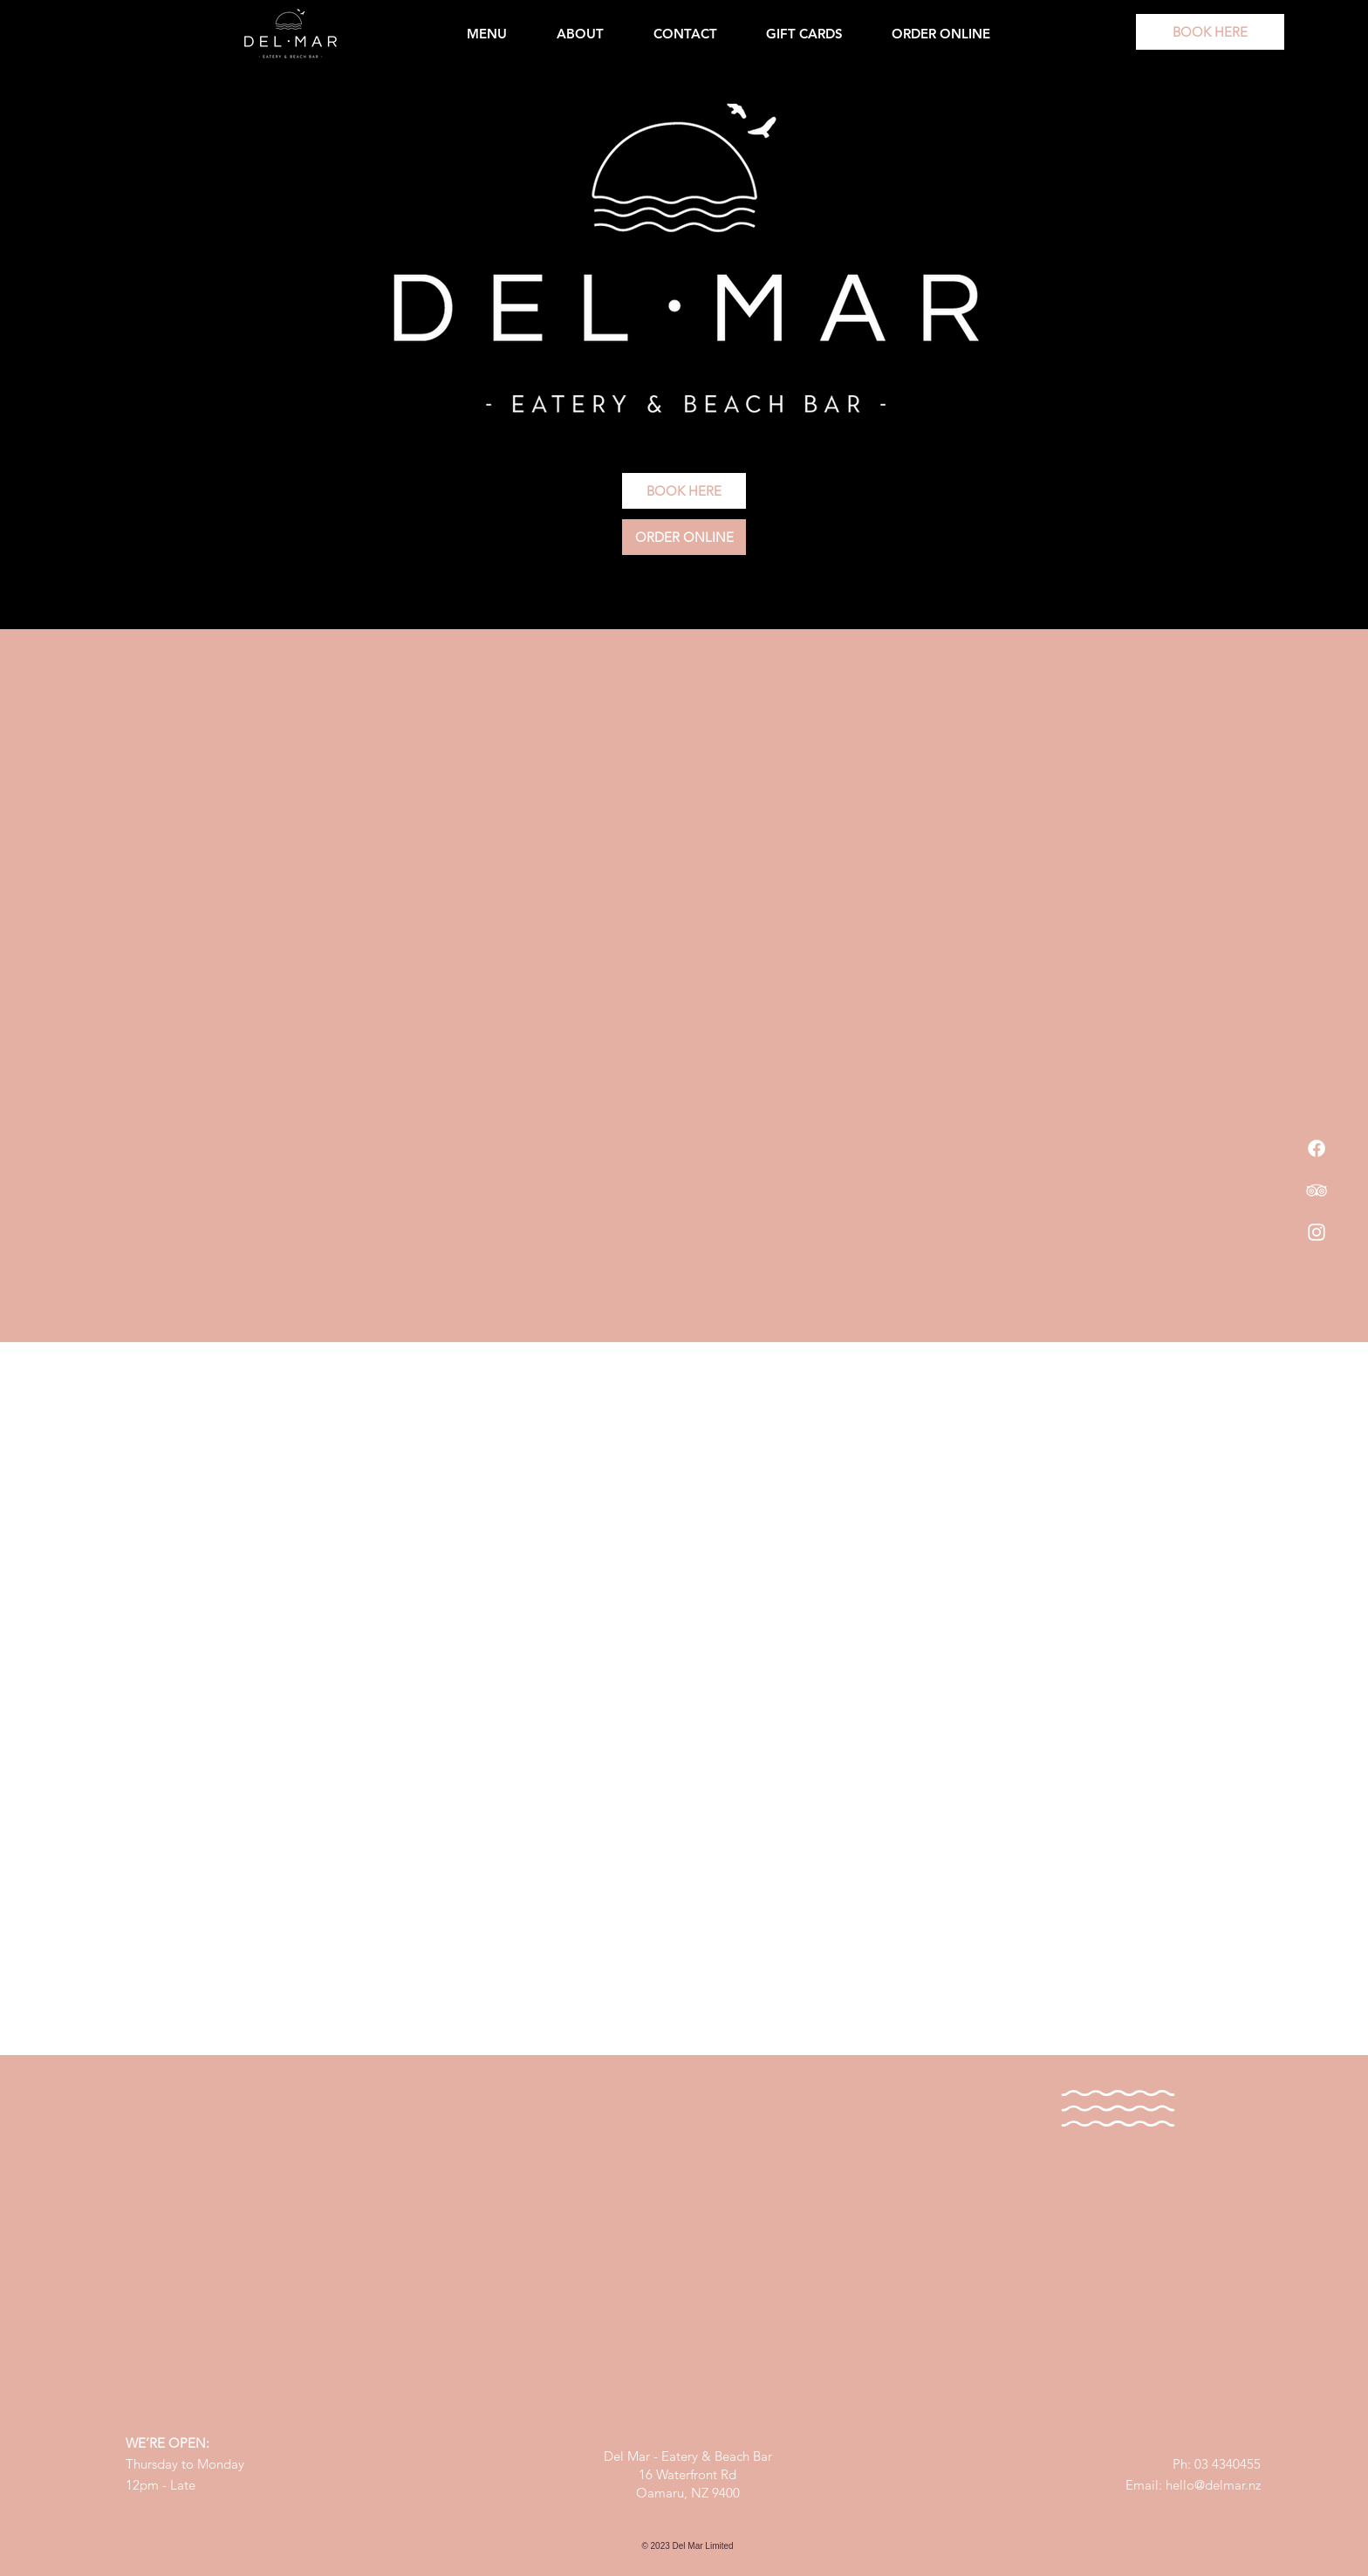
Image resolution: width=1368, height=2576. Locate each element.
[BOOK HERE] (1210, 32)
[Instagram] (1316, 1232)
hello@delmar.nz (1213, 2485)
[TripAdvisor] (1316, 1190)
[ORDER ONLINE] (684, 537)
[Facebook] (1316, 1148)
